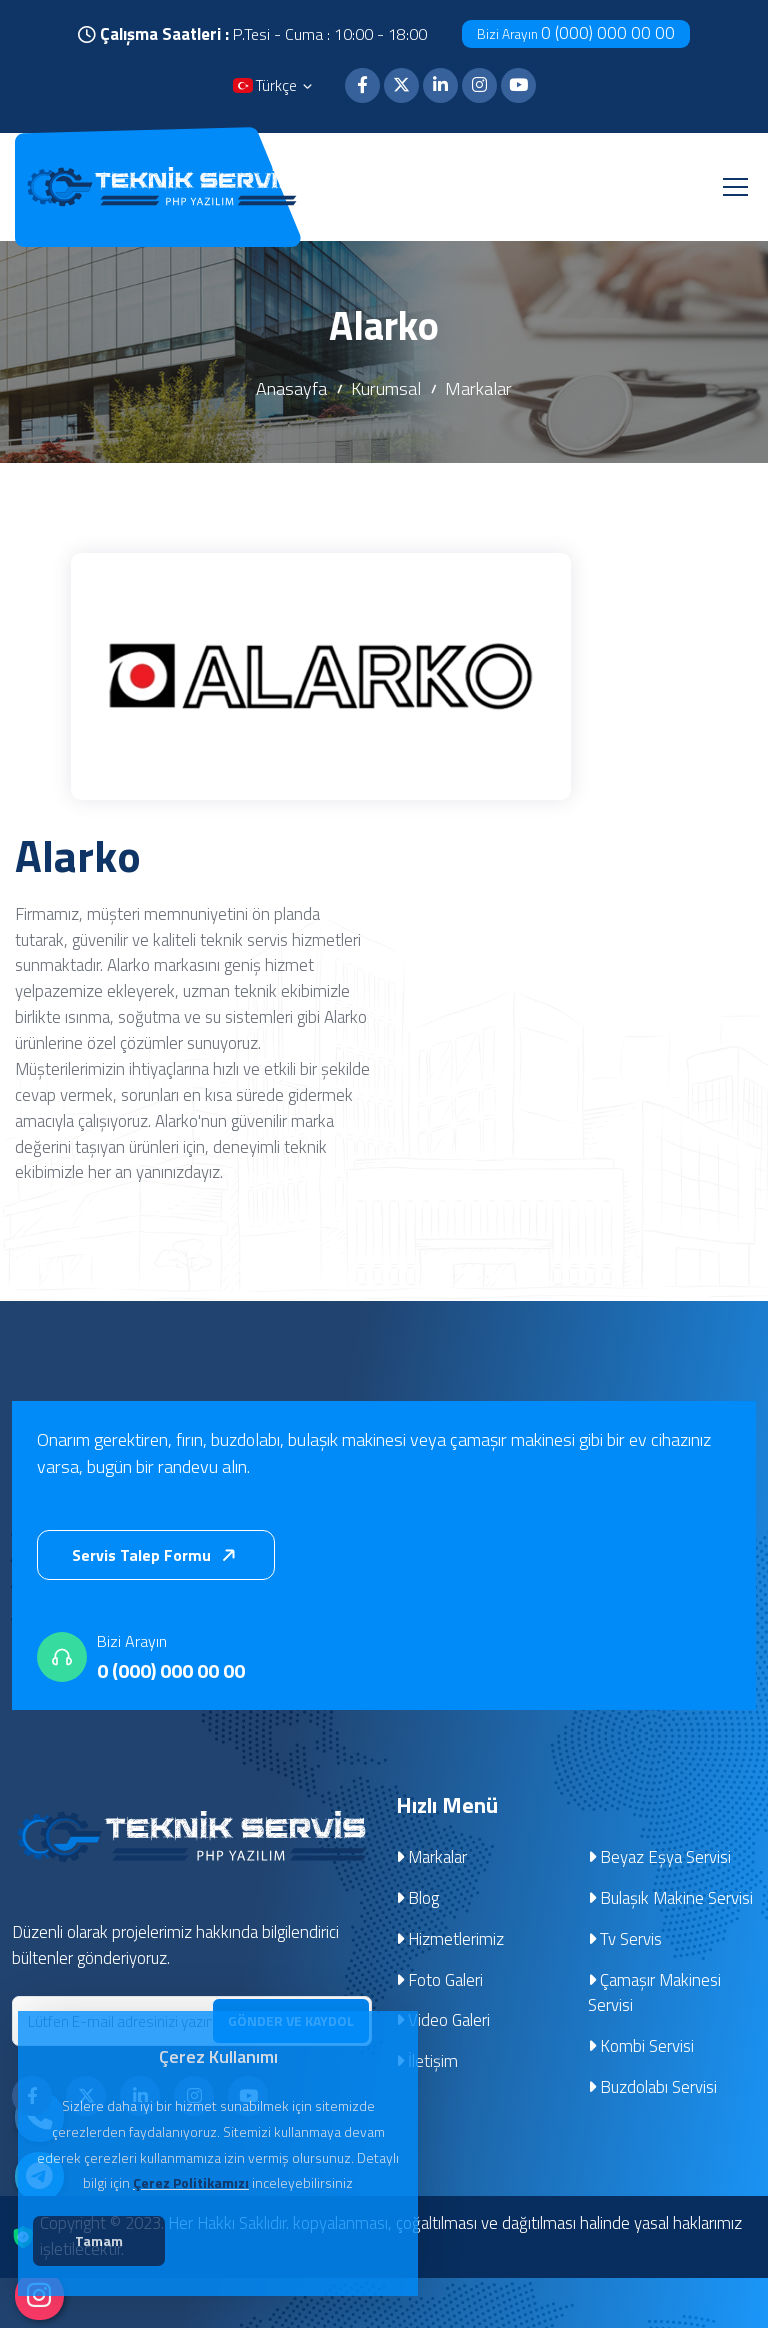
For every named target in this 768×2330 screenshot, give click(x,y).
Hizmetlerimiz (450, 1941)
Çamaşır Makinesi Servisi (655, 1995)
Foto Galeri (440, 1982)
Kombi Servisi (641, 2049)
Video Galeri (443, 2023)
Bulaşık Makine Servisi (671, 1900)
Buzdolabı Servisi (653, 2090)
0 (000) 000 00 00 (576, 33)
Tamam (111, 2244)
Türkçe (274, 88)
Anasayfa (291, 389)
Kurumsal (386, 389)
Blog (418, 1900)
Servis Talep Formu (158, 1557)
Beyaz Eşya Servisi (660, 1859)
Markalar (478, 389)
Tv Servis (625, 1941)
